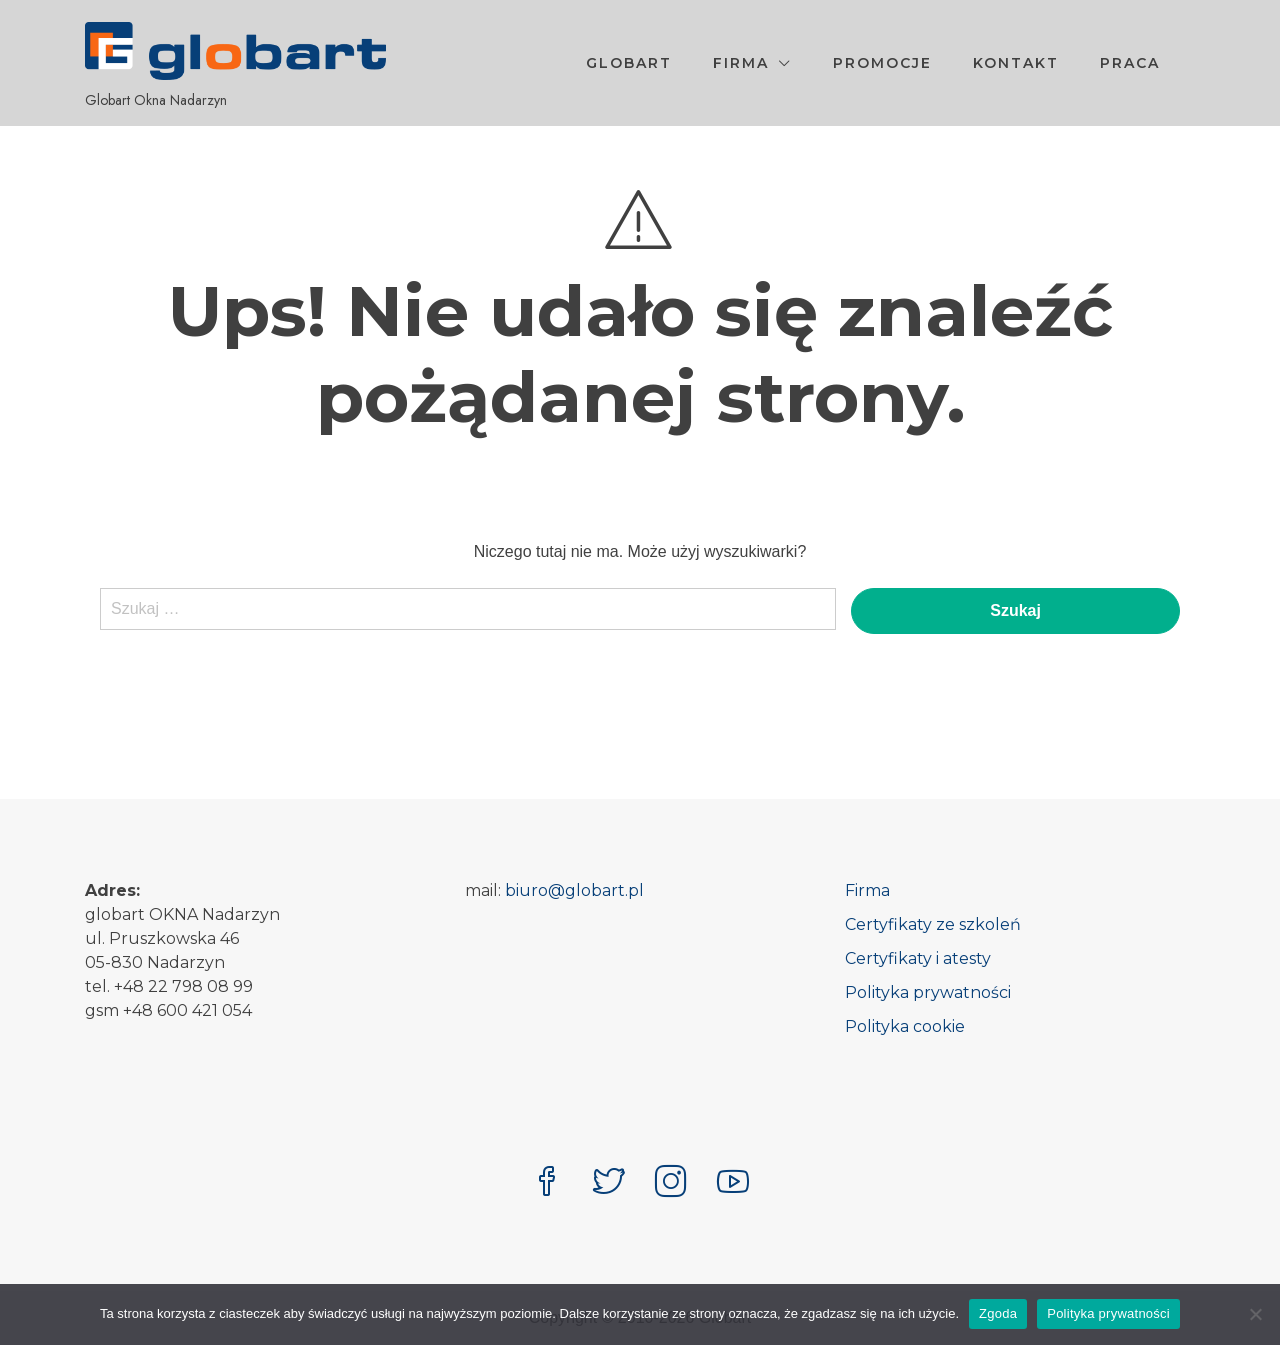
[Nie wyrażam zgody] (1255, 1314)
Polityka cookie (905, 1026)
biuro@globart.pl (574, 890)
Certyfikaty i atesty (918, 958)
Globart (629, 63)
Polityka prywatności (928, 992)
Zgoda (998, 1313)
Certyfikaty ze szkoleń (933, 924)
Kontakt (1016, 63)
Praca (1130, 63)
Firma (741, 63)
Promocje (882, 63)
